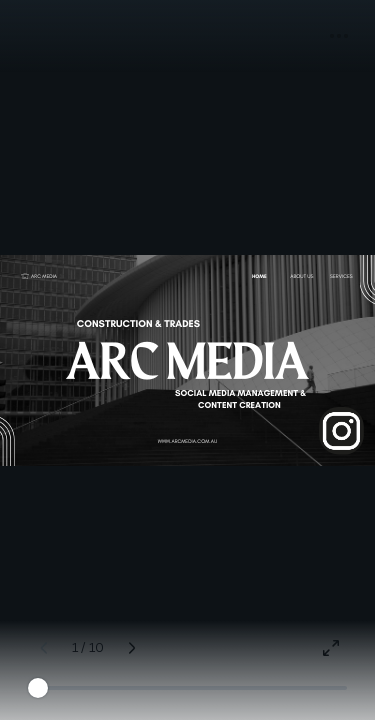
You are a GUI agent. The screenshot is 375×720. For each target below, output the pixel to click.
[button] (339, 36)
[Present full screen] (331, 648)
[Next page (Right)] (132, 648)
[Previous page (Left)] (44, 648)
